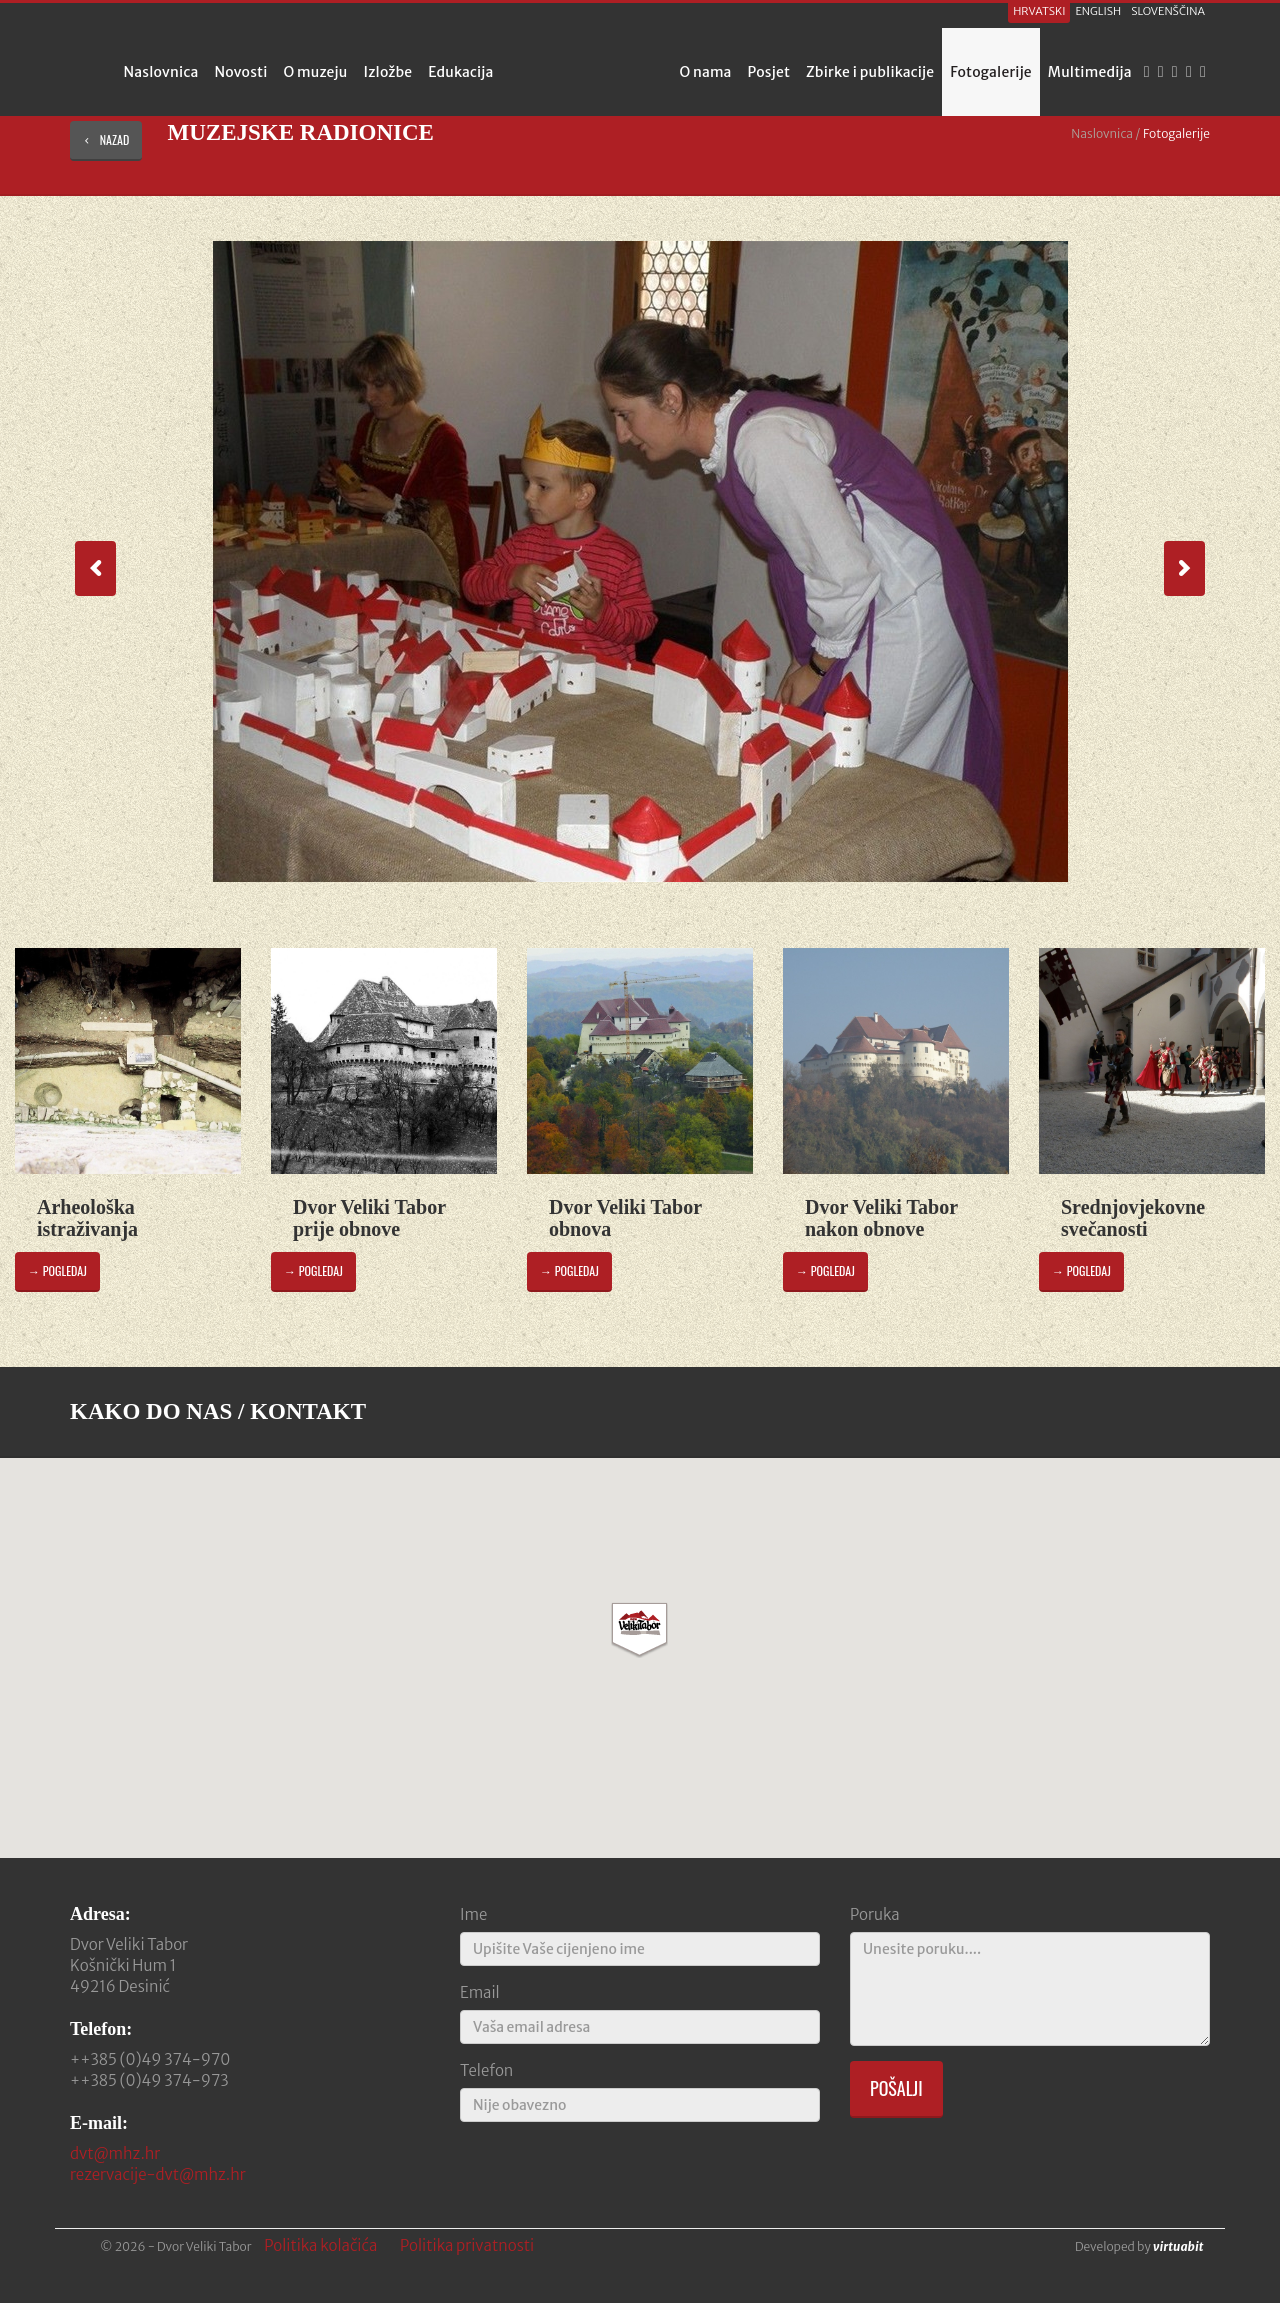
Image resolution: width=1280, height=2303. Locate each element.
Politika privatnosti (467, 2245)
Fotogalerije (991, 72)
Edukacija (460, 72)
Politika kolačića (320, 2245)
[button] (639, 1630)
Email (480, 1992)
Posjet (769, 72)
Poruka (875, 1914)
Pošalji (896, 2088)
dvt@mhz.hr (115, 2153)
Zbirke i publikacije (870, 72)
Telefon (486, 2070)
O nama (706, 72)
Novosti (240, 72)
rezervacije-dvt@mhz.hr (158, 2174)
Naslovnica (160, 72)
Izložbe (388, 72)
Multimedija (1090, 72)
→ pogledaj (57, 1270)
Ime (473, 1914)
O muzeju (316, 72)
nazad (106, 139)
